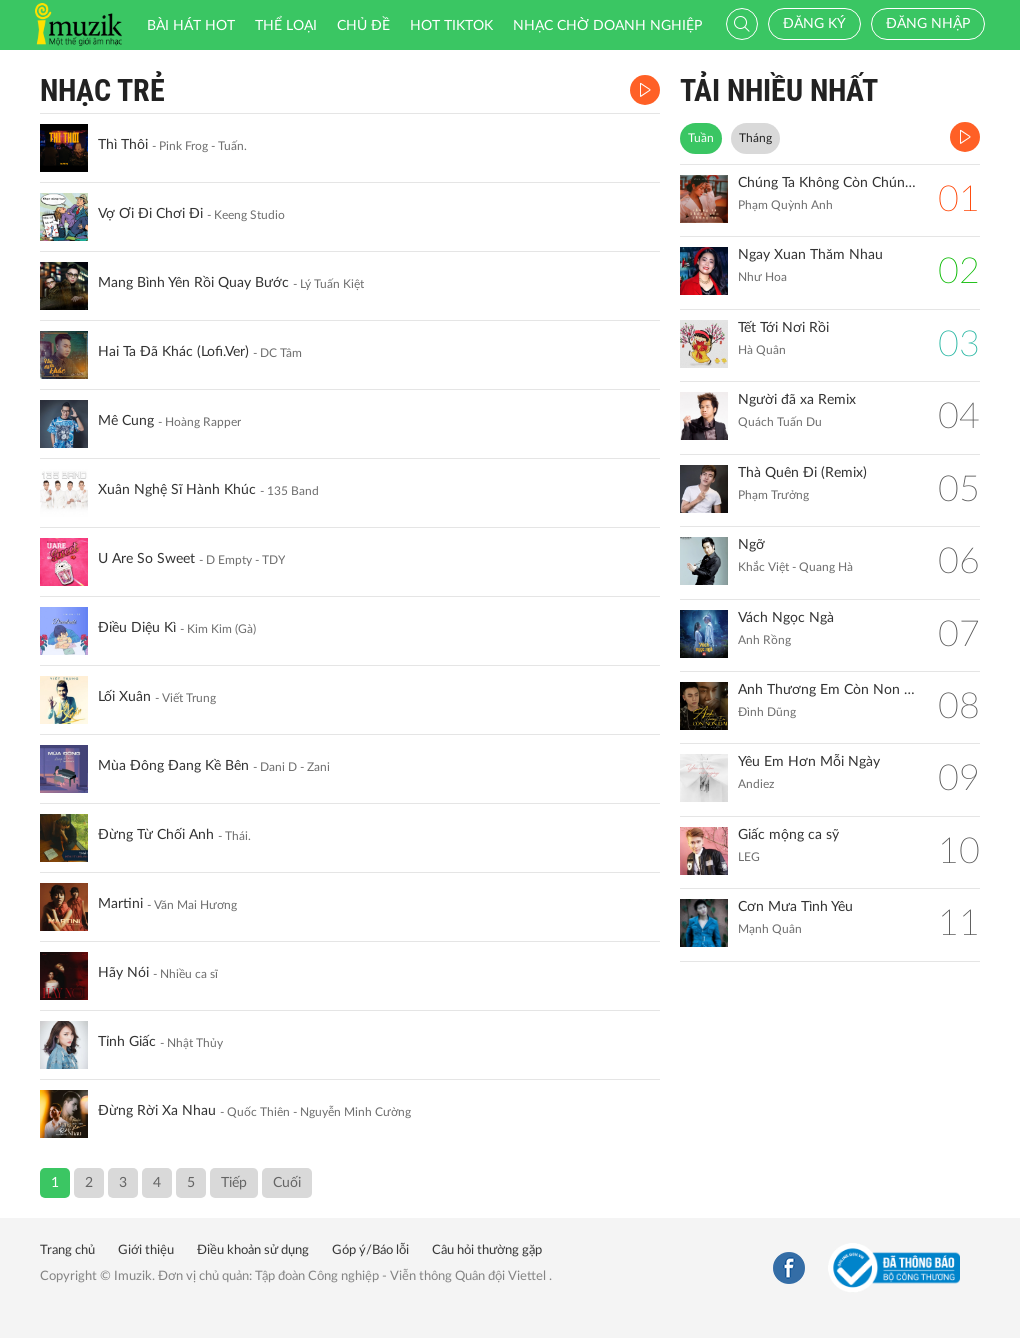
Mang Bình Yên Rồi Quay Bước (193, 283)
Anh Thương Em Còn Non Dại (828, 690)
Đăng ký (814, 24)
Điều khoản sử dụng (253, 1250)
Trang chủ (67, 1250)
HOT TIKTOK (451, 26)
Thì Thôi (123, 145)
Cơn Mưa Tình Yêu (795, 907)
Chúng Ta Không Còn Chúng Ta (828, 183)
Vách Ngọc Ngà (786, 618)
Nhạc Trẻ (102, 90)
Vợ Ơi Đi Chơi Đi (150, 214)
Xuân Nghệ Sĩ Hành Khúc (177, 490)
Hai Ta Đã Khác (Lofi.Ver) (173, 352)
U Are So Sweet (146, 559)
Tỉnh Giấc (127, 1042)
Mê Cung (126, 421)
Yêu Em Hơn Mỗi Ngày (809, 762)
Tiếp (234, 1183)
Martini (120, 904)
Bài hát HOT (191, 26)
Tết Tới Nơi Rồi (783, 328)
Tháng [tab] (755, 138)
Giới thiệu (146, 1250)
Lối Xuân (124, 697)
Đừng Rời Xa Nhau (157, 1111)
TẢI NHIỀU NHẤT (779, 90)
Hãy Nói (123, 973)
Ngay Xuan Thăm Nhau (810, 255)
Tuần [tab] (701, 138)
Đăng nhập (928, 24)
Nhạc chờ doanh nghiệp (607, 26)
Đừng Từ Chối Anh (156, 835)
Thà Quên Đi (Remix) (802, 473)
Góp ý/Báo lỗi (370, 1250)
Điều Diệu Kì (137, 628)
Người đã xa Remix (797, 400)
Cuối (287, 1183)
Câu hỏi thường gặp (487, 1250)
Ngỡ (751, 545)
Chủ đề (363, 26)
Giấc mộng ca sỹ (788, 835)
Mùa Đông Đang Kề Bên (173, 766)
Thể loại (286, 26)
